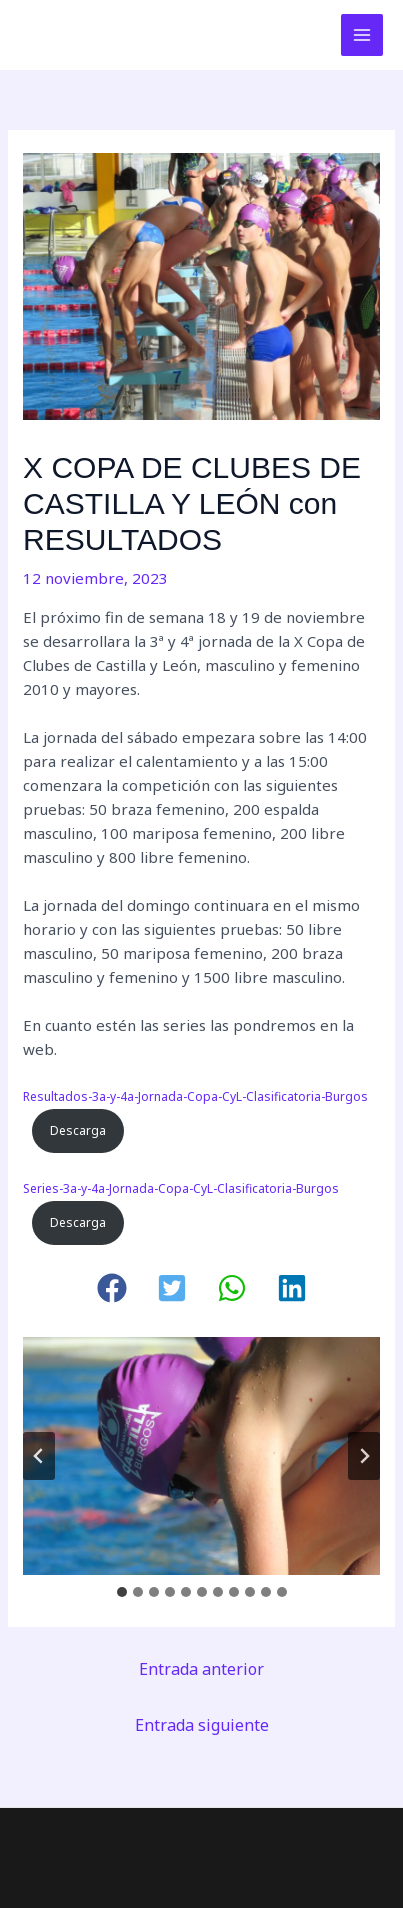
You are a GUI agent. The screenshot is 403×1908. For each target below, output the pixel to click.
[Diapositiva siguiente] (364, 1456)
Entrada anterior (201, 1669)
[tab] (122, 1592)
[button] (112, 1288)
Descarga (78, 1130)
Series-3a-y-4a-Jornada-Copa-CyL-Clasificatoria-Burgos (181, 1188)
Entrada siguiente (202, 1725)
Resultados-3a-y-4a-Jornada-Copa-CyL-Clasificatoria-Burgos (195, 1096)
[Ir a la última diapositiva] (39, 1456)
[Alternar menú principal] (362, 35)
